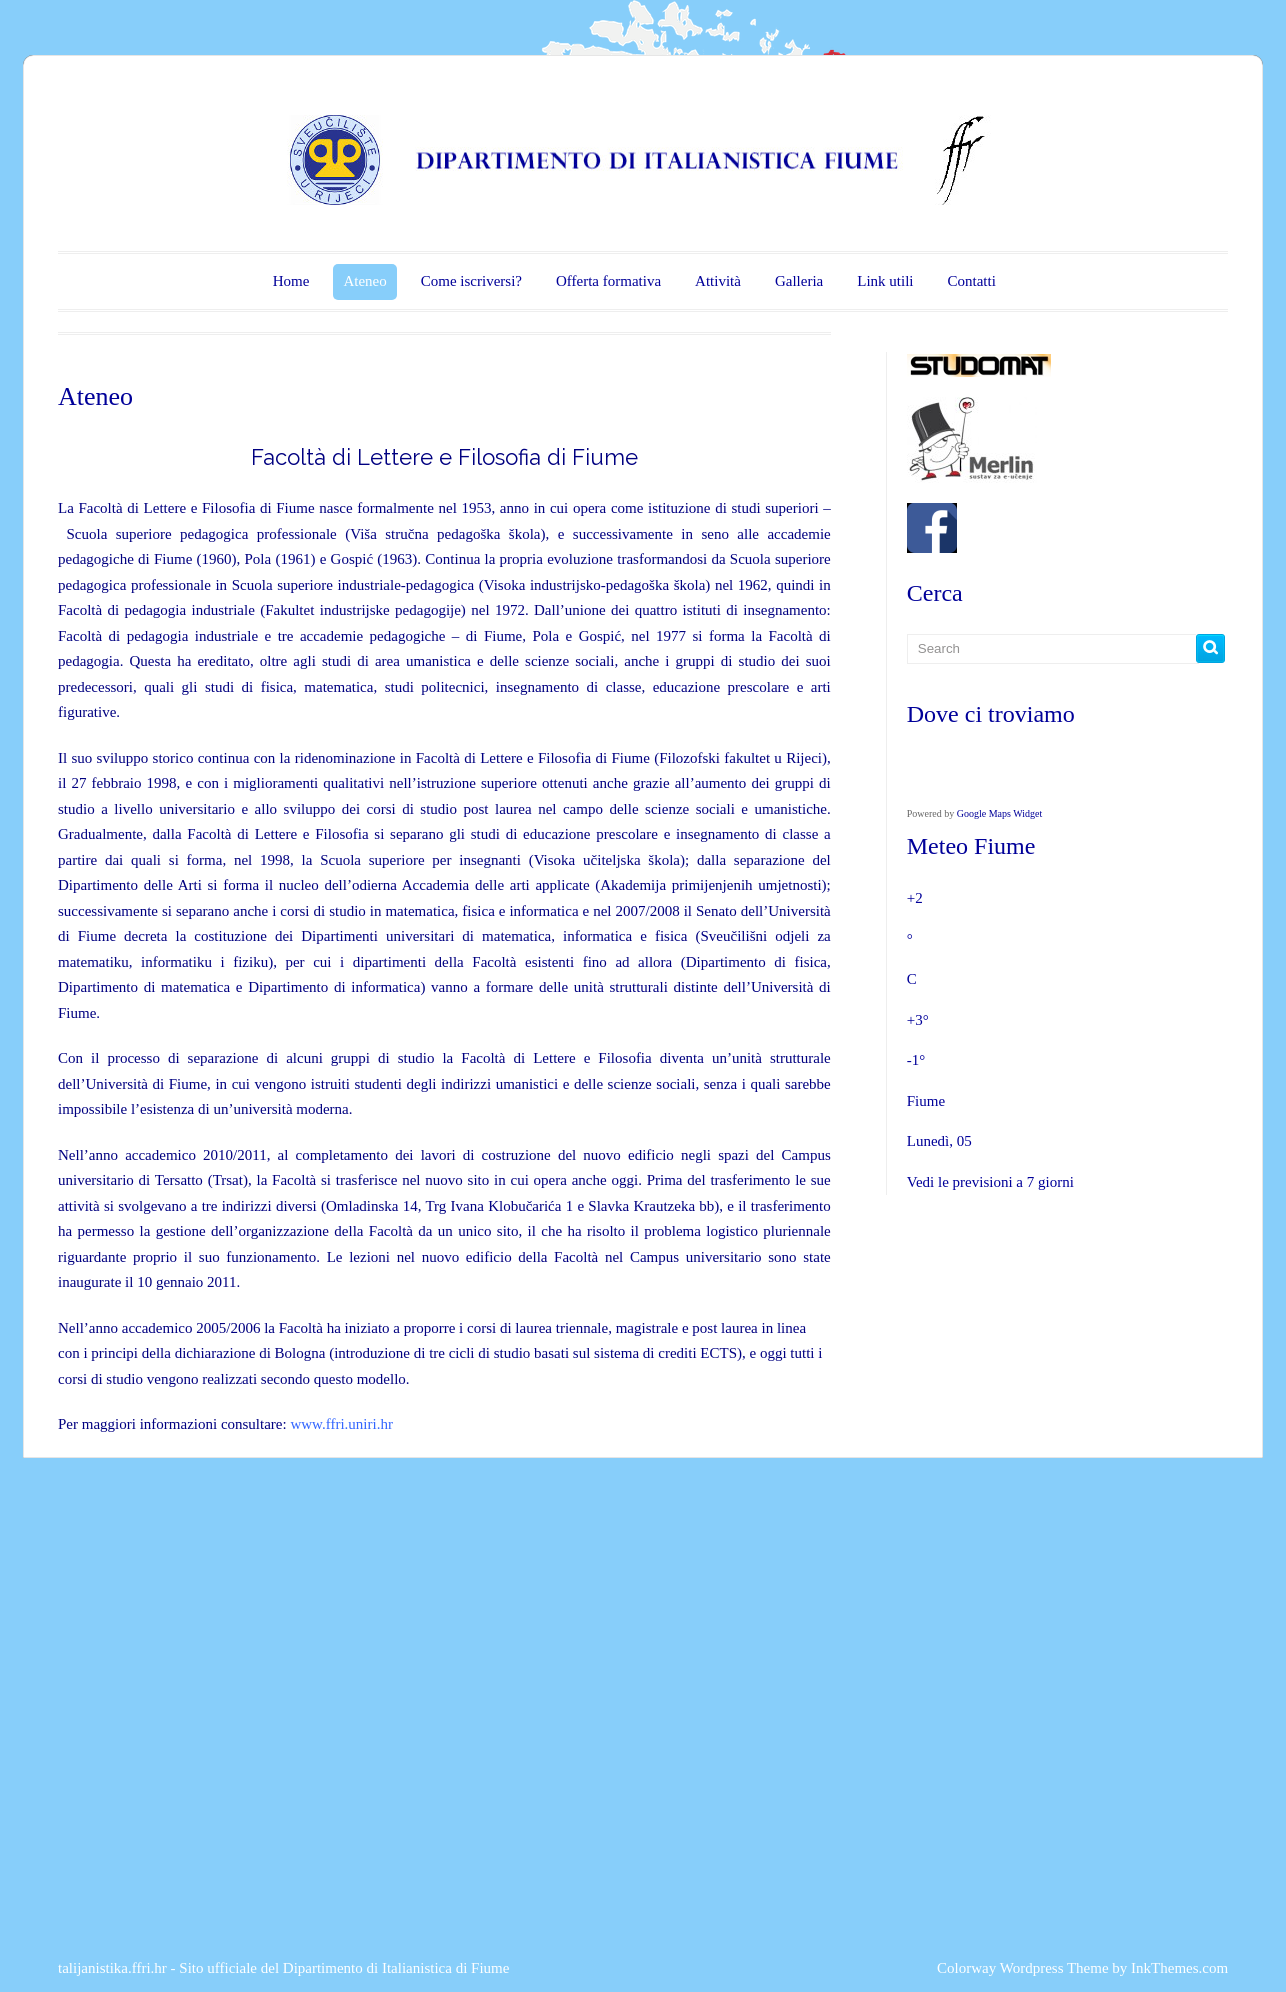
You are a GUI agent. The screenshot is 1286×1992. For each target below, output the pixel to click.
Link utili (885, 281)
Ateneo (364, 281)
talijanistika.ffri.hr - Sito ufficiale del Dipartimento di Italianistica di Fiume (283, 1968)
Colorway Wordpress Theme (1023, 1968)
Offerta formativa (608, 281)
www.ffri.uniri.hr (341, 1424)
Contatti (971, 281)
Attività (718, 281)
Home (291, 281)
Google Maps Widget (1000, 813)
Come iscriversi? (471, 281)
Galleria (799, 281)
